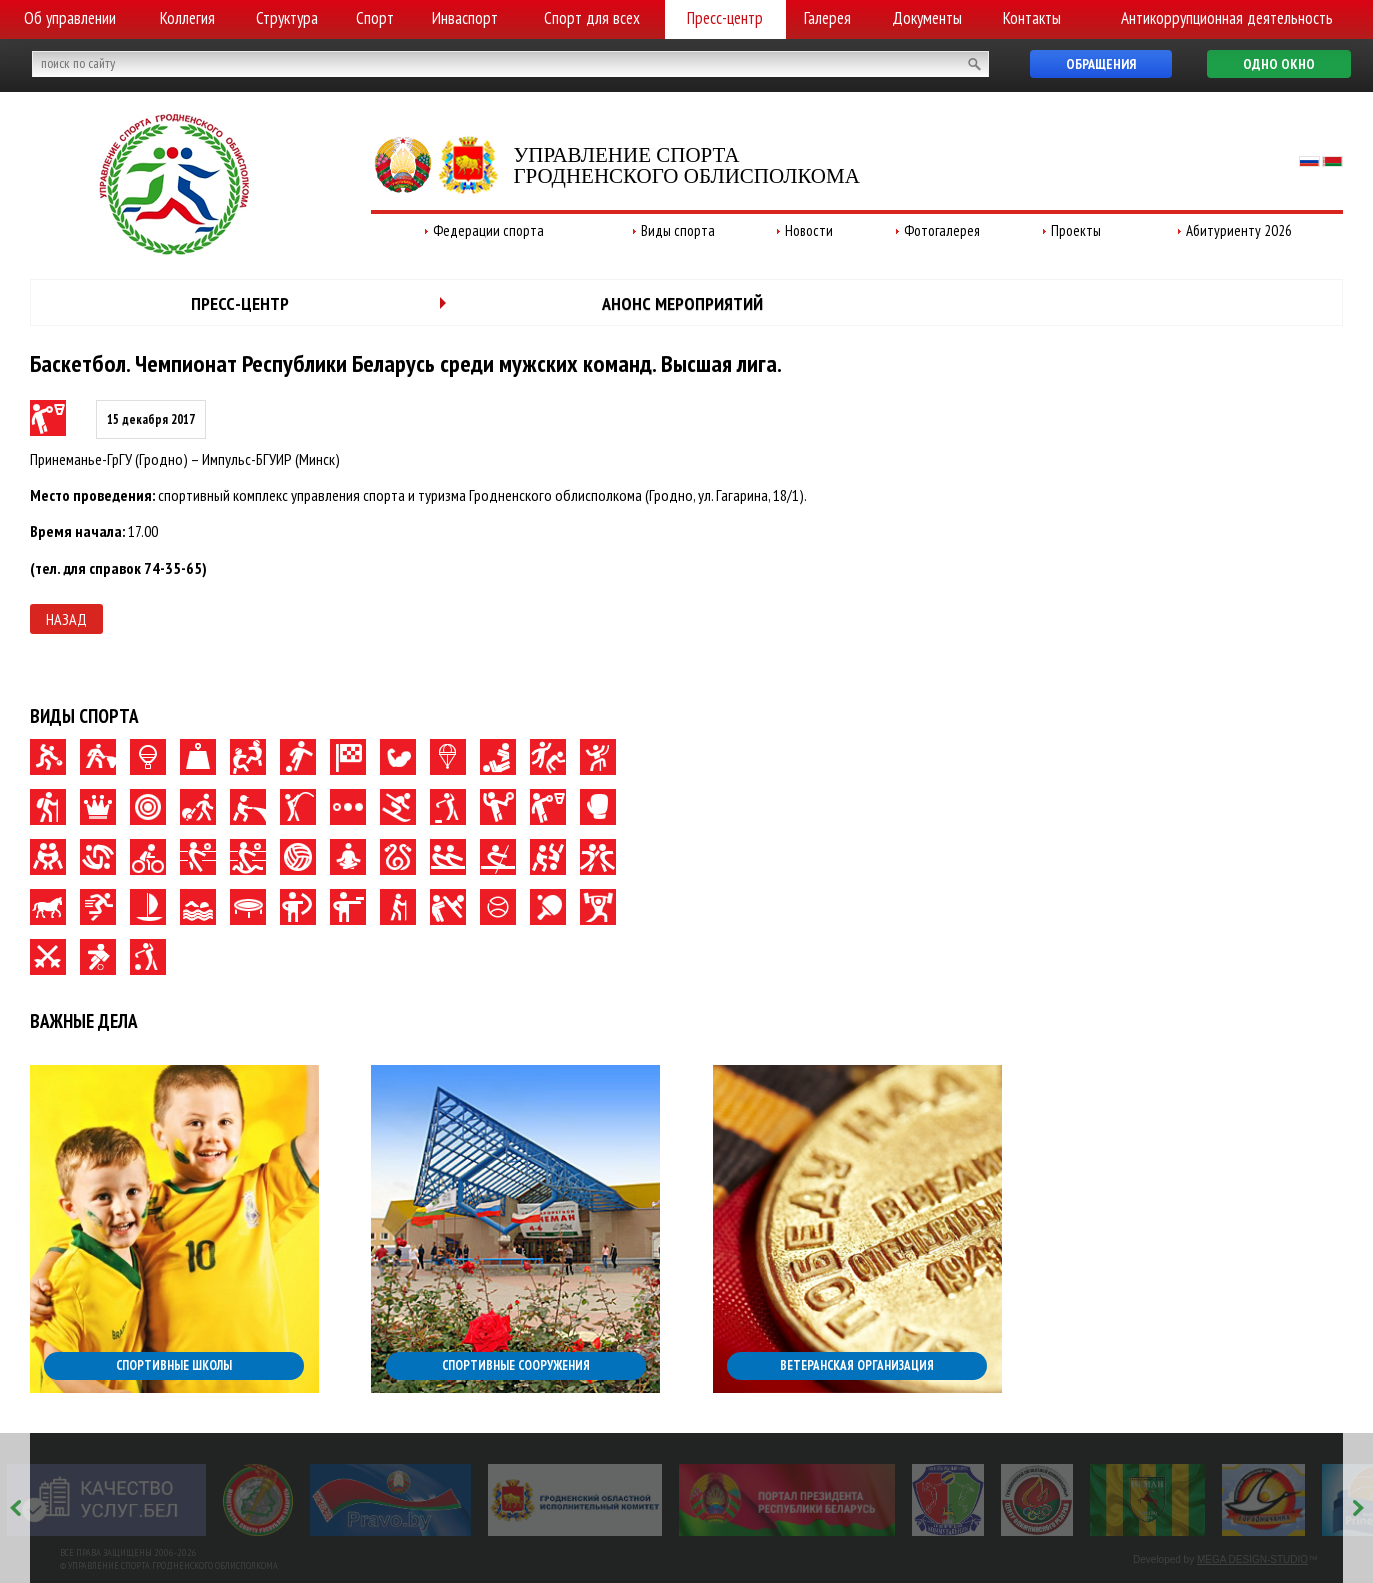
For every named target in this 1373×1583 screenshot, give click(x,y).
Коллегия (187, 18)
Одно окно (1279, 64)
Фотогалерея (942, 230)
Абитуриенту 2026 (1239, 230)
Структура (287, 18)
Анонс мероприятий (682, 303)
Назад (66, 619)
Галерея (827, 18)
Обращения (1101, 64)
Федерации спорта (488, 230)
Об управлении (70, 18)
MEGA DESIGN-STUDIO (1252, 1559)
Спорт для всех (592, 18)
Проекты (1076, 230)
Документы (927, 18)
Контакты (1032, 18)
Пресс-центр (725, 18)
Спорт (375, 18)
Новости (809, 230)
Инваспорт (465, 18)
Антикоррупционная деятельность (1227, 18)
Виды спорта (678, 230)
